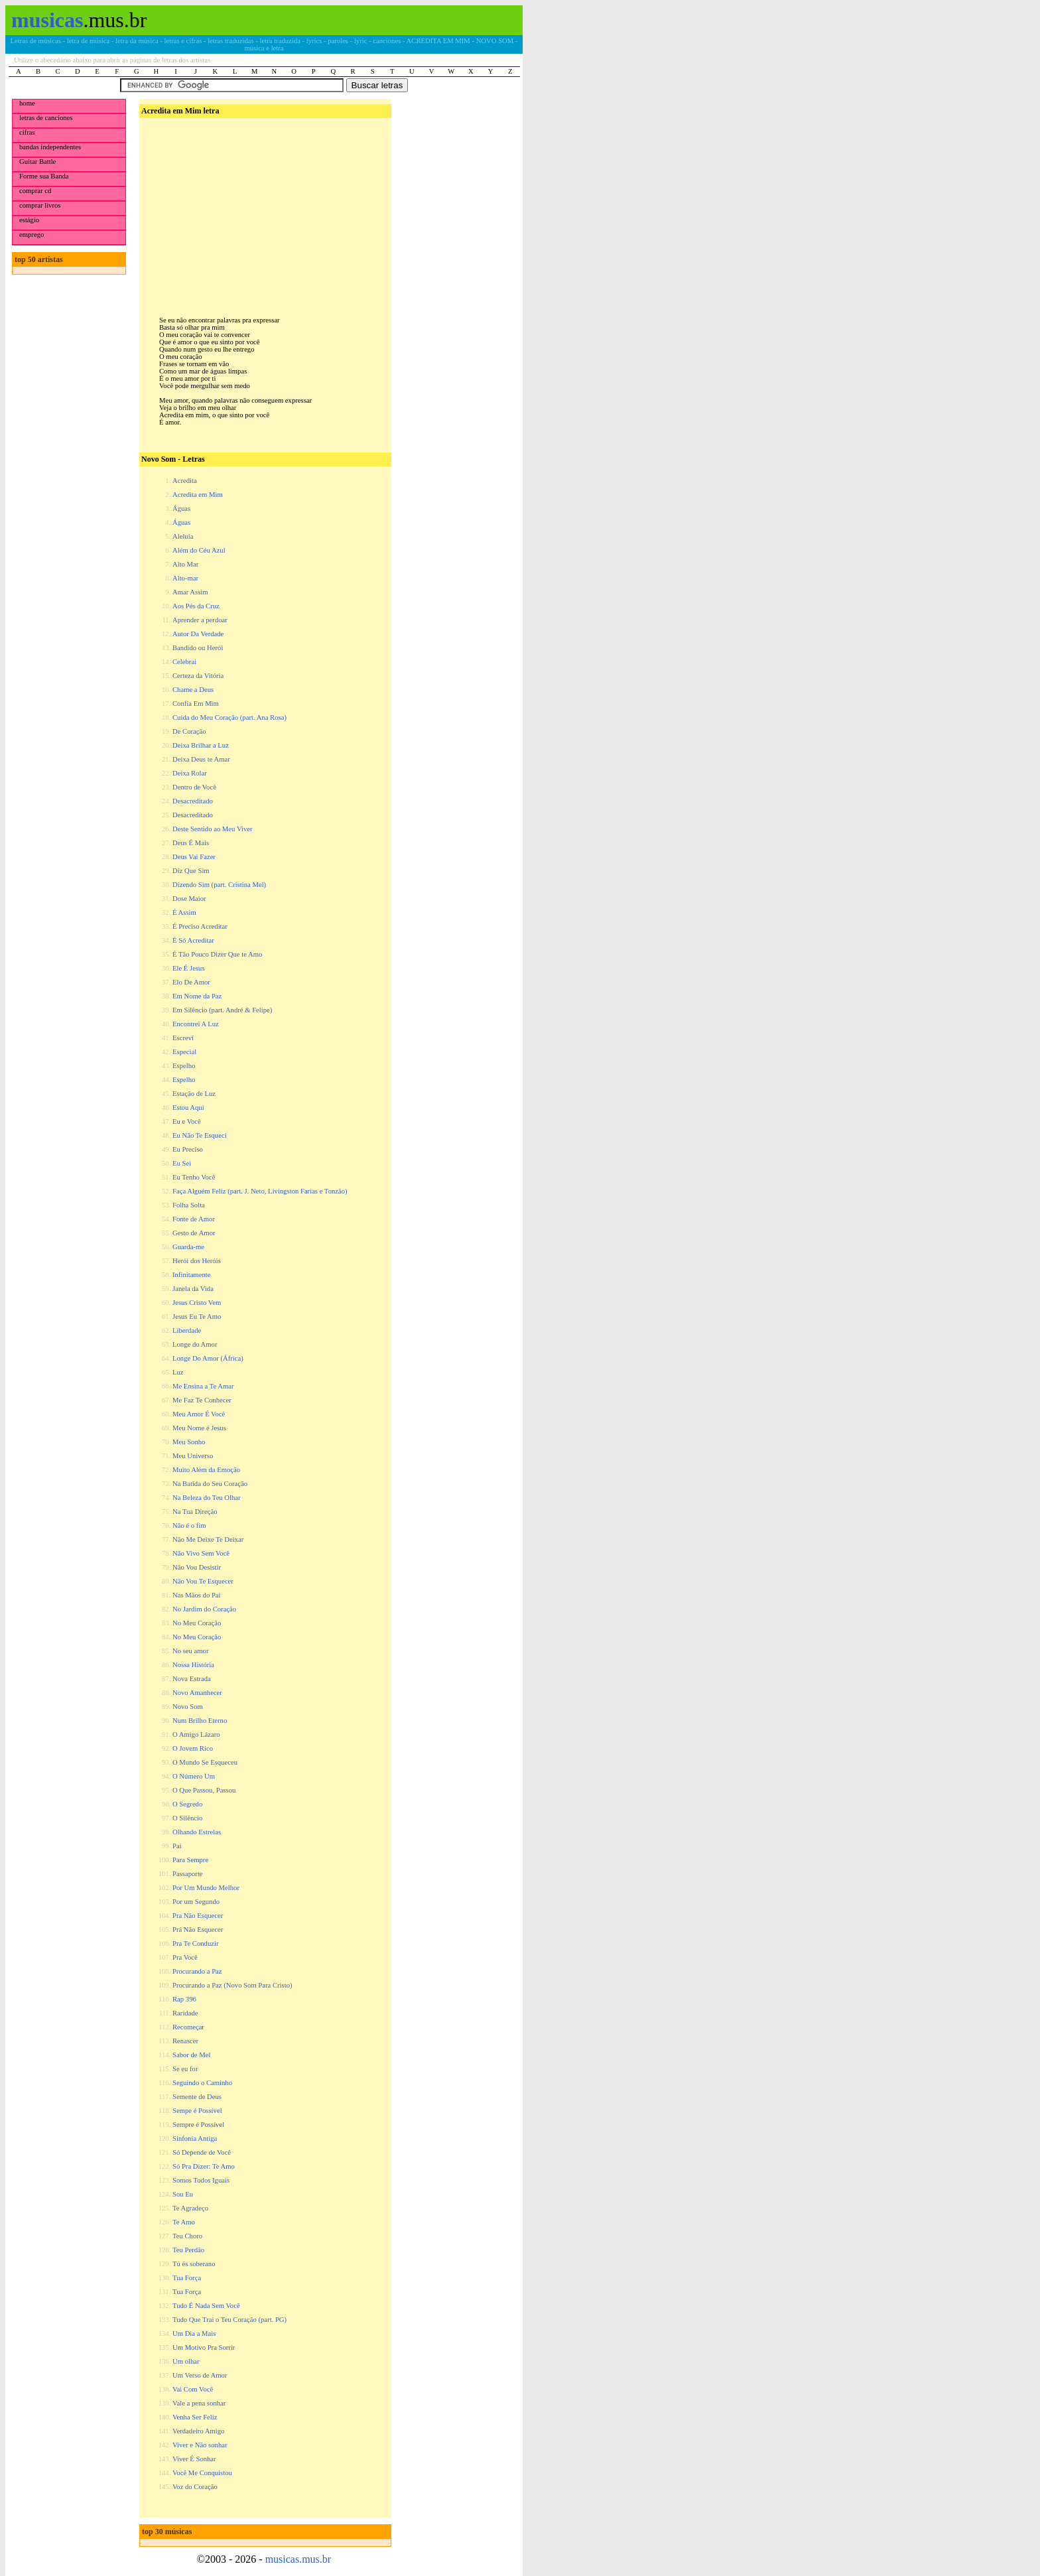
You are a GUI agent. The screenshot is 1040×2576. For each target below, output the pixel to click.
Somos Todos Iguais (200, 2180)
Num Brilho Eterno (199, 1720)
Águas (181, 508)
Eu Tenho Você (193, 1177)
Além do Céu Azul (199, 550)
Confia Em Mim (195, 703)
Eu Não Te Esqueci (199, 1135)
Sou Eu (182, 2194)
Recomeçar (188, 2027)
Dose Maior (189, 898)
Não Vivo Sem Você (200, 1553)
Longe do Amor (194, 1344)
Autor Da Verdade (198, 634)
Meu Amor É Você (198, 1414)
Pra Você (185, 1957)
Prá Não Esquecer (197, 1929)
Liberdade (186, 1330)
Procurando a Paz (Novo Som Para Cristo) (232, 1985)
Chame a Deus (193, 689)
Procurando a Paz (197, 1971)
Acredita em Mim (197, 494)
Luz (178, 1372)
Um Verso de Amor (199, 2375)
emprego (31, 234)
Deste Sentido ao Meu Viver (212, 829)
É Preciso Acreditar (200, 926)
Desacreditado (192, 801)
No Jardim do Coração (204, 1609)
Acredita (184, 480)
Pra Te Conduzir (195, 1943)
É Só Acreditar (193, 940)
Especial (184, 1051)
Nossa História (193, 1664)
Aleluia (182, 536)
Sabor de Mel (191, 2055)
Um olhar (186, 2361)
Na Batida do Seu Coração (209, 1483)
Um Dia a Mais (194, 2333)
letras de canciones (45, 117)
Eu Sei (181, 1163)
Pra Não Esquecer (197, 1915)
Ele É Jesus (188, 968)
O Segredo (187, 1804)
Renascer (185, 2041)
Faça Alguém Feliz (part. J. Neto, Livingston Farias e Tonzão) (260, 1191)
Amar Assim (190, 592)
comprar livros (39, 205)
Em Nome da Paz (197, 996)
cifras (27, 132)
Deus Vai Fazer (194, 856)
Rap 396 (184, 1999)
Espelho (183, 1065)
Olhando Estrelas (196, 1832)
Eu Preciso (187, 1149)
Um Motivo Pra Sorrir (203, 2347)
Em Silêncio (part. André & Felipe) (222, 1010)
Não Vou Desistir (196, 1567)
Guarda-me (188, 1247)
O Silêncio (187, 1818)
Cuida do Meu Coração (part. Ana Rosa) (229, 717)
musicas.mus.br (298, 2559)
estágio (29, 220)
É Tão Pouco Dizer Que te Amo (217, 954)
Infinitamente (191, 1274)
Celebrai (184, 661)
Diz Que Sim (191, 870)
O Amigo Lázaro (196, 1734)
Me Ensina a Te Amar (203, 1386)
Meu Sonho (188, 1442)
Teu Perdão (188, 2250)
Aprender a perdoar (200, 620)
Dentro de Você (194, 787)
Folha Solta (188, 1205)
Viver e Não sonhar (200, 2445)
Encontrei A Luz (195, 1024)
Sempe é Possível (197, 2110)
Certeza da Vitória (198, 675)
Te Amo (183, 2222)
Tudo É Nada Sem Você (206, 2305)
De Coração (189, 731)
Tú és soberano (194, 2264)
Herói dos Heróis (196, 1260)
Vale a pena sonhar (199, 2403)
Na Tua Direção (194, 1511)
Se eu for (185, 2068)
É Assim (184, 912)
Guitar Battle (37, 161)
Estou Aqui (188, 1107)
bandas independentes (50, 147)
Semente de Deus (197, 2096)
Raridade (185, 2013)
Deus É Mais (190, 843)
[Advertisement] (263, 206)
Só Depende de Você (201, 2152)
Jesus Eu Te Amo (196, 1316)
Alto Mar (185, 564)
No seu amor (190, 1651)
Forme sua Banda (44, 176)
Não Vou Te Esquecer (202, 1581)
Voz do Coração (195, 2486)
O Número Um (193, 1776)
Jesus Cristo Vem (196, 1302)
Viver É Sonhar (194, 2459)
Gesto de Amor (194, 1233)
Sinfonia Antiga (194, 2138)
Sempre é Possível (198, 2124)
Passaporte (187, 1873)
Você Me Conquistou (202, 2472)
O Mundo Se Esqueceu (204, 1762)
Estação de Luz (194, 1093)
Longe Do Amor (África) (207, 1358)
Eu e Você (186, 1121)
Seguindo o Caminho (202, 2082)
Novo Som (187, 1706)
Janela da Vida (193, 1288)
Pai (177, 1846)
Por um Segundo (196, 1901)
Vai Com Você (192, 2389)
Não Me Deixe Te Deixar (207, 1539)
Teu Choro (187, 2236)
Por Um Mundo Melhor (205, 1887)
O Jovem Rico (192, 1748)
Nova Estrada (191, 1678)
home (27, 103)
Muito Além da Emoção (206, 1469)
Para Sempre (190, 1860)
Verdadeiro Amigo (198, 2431)
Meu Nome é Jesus (199, 1428)
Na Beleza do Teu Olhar (206, 1497)
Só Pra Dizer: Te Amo (203, 2166)
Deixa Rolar (189, 773)
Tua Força (186, 2277)
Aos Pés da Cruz (196, 606)
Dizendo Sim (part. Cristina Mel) (219, 884)
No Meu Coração (196, 1623)
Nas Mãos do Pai (196, 1595)
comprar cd (35, 190)
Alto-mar (185, 578)
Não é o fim (189, 1525)
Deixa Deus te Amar (201, 759)
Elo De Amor (191, 982)
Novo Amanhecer (197, 1692)
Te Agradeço (190, 2208)
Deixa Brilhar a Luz (200, 745)
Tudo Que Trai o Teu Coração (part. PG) (229, 2319)
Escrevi (183, 1038)
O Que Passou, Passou (203, 1790)
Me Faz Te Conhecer (201, 1400)
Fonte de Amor (193, 1219)
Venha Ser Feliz (194, 2417)
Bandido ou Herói (197, 647)
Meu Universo (192, 1455)
